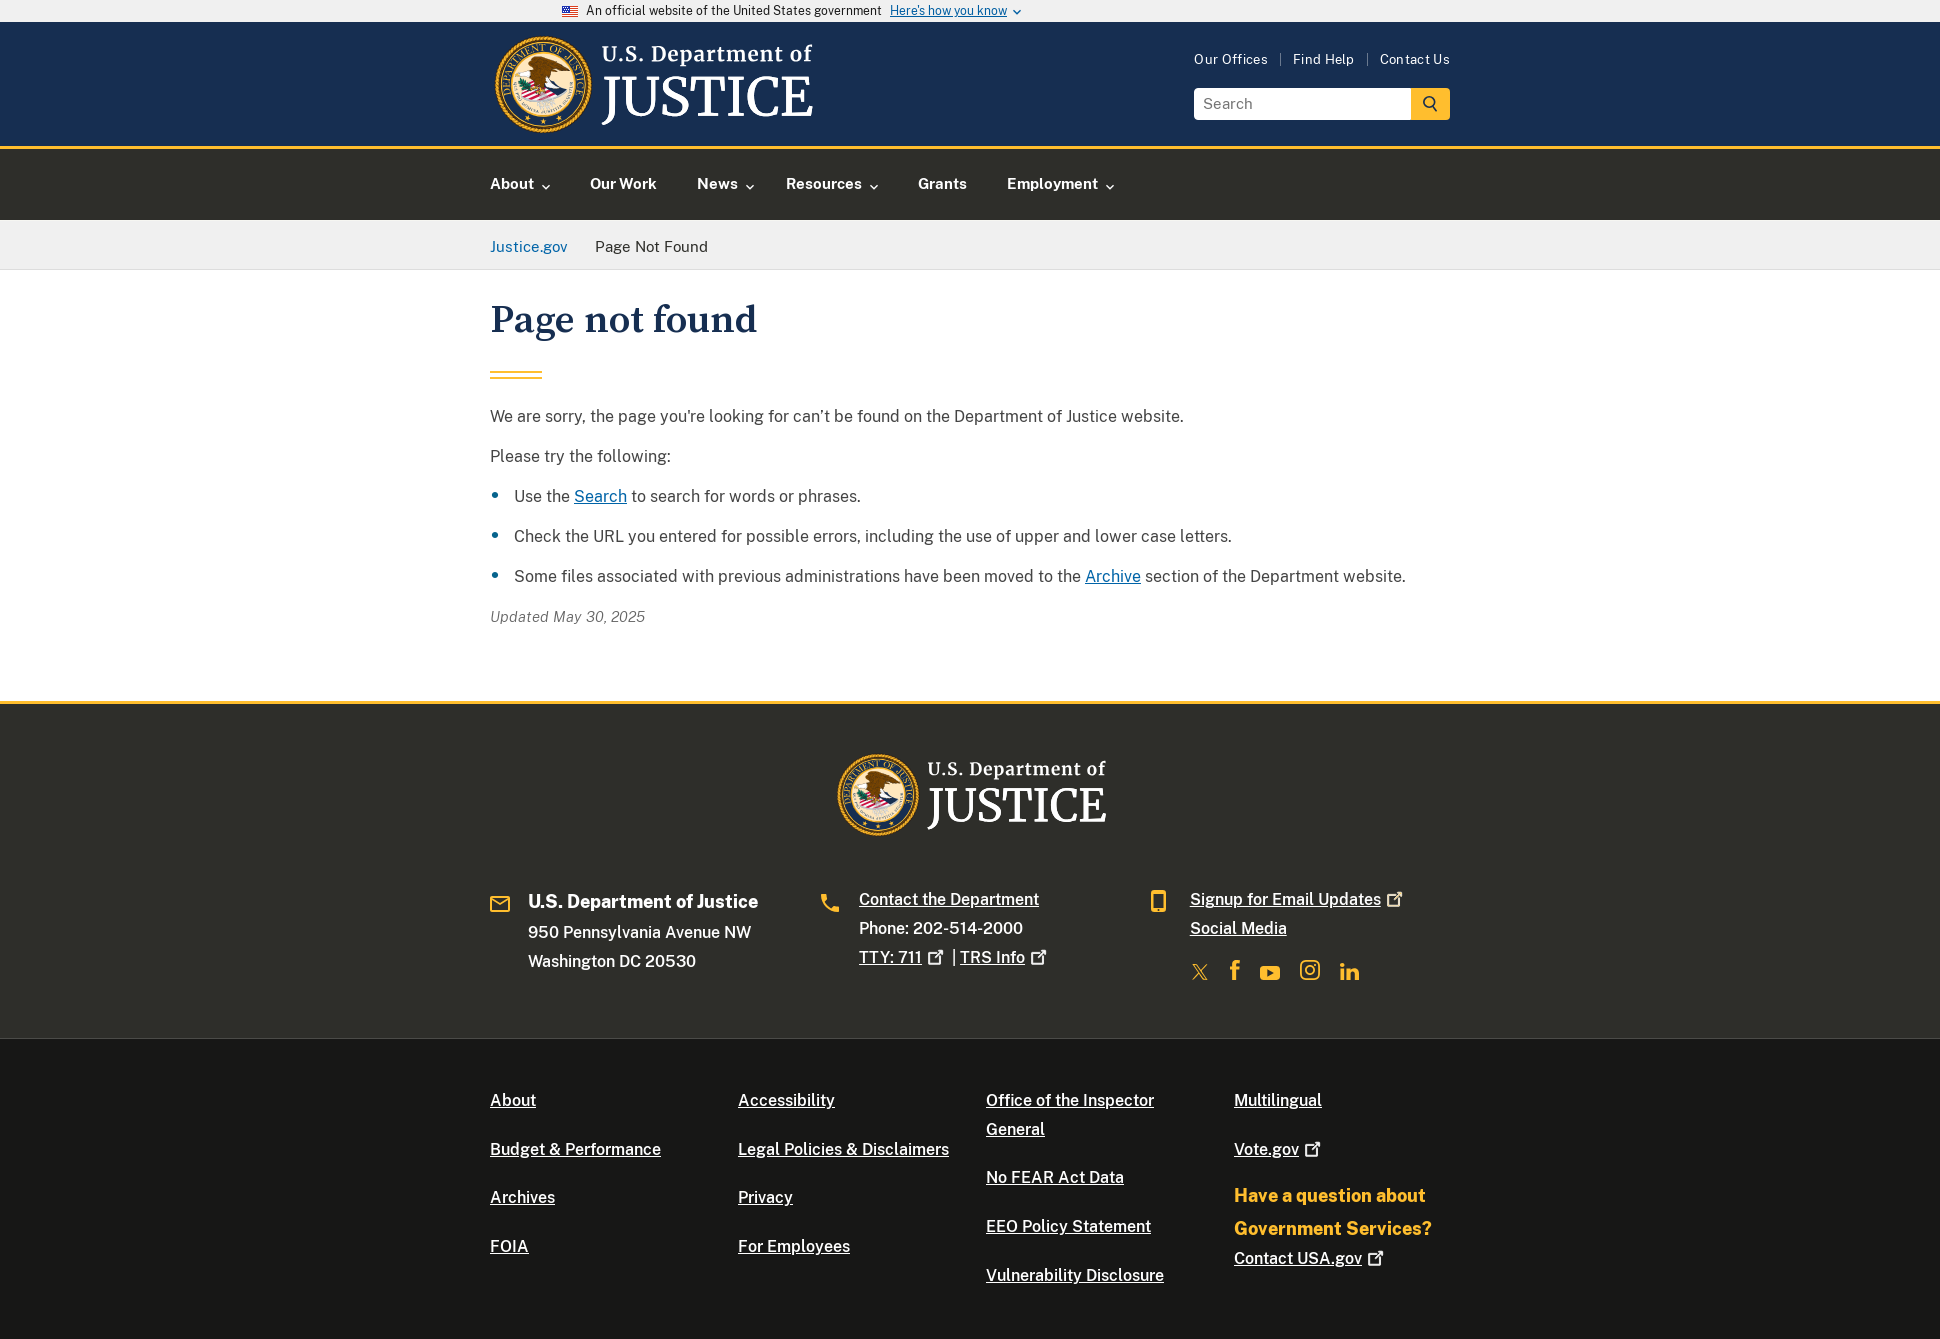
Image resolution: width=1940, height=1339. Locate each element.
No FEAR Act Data (1055, 1177)
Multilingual (1278, 1100)
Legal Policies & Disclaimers (843, 1149)
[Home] (652, 122)
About (513, 1100)
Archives (522, 1197)
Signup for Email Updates (1298, 899)
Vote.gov (1279, 1149)
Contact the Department (949, 899)
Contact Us (1415, 59)
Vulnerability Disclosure (1075, 1275)
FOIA (509, 1246)
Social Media (1238, 928)
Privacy (765, 1197)
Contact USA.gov (1311, 1258)
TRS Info (1005, 957)
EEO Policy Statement (1068, 1226)
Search (600, 496)
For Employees (794, 1246)
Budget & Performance (575, 1149)
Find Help (1324, 59)
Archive (1113, 576)
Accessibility (786, 1100)
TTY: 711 (903, 957)
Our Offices (1231, 59)
